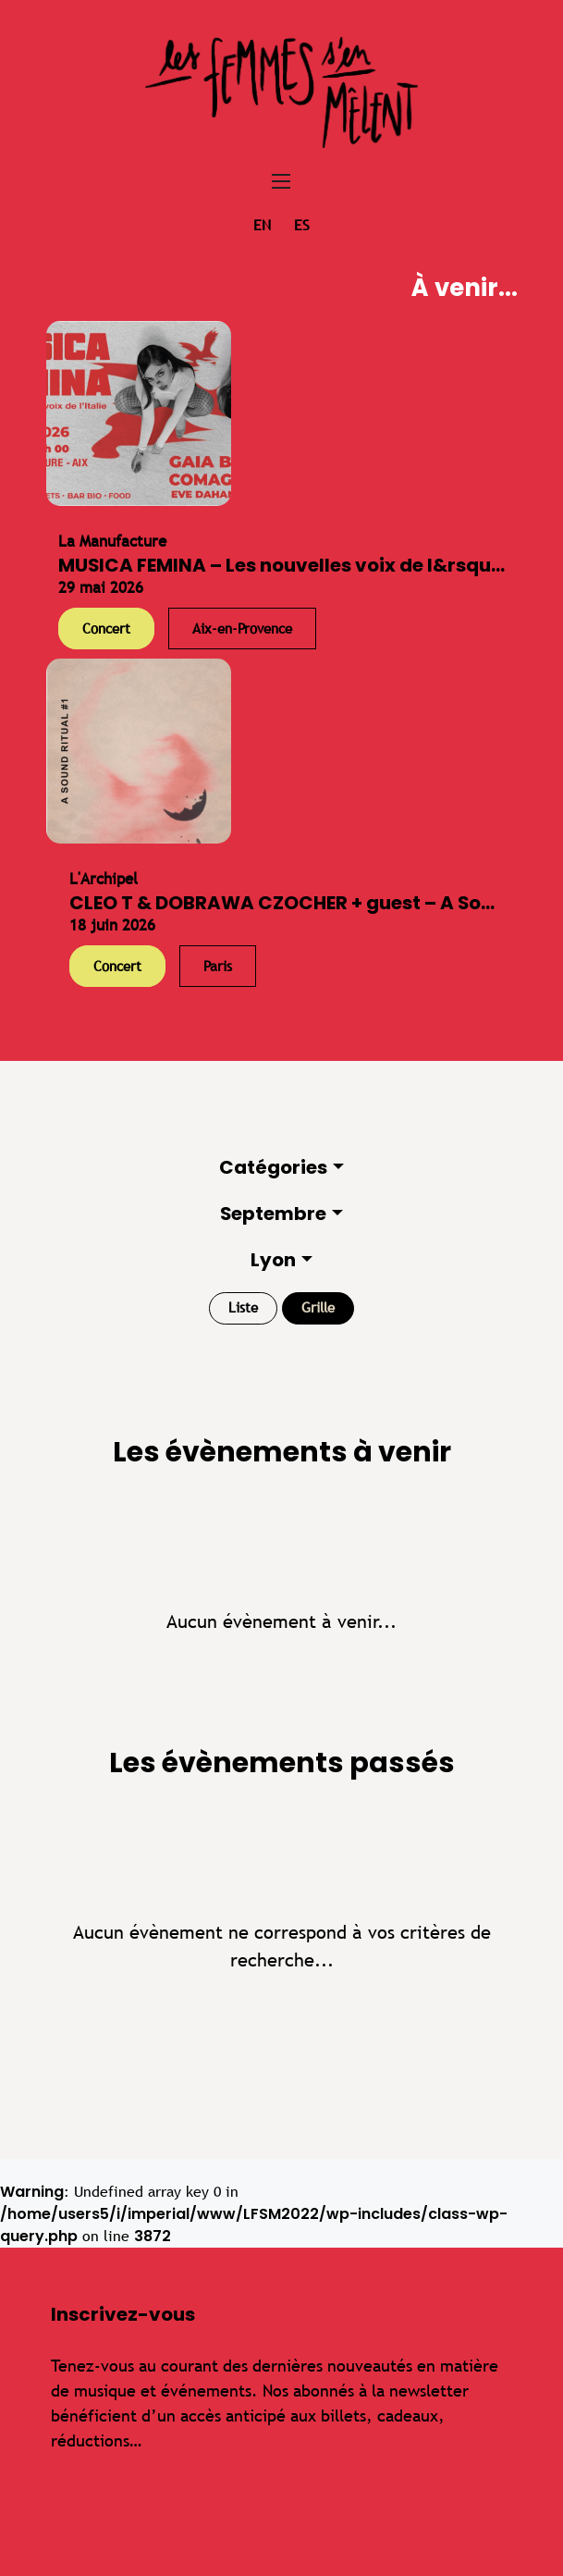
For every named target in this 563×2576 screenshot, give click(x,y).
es (302, 225)
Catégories (273, 1167)
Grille (318, 1307)
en (262, 225)
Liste (243, 1307)
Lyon (273, 1260)
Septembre (273, 1213)
